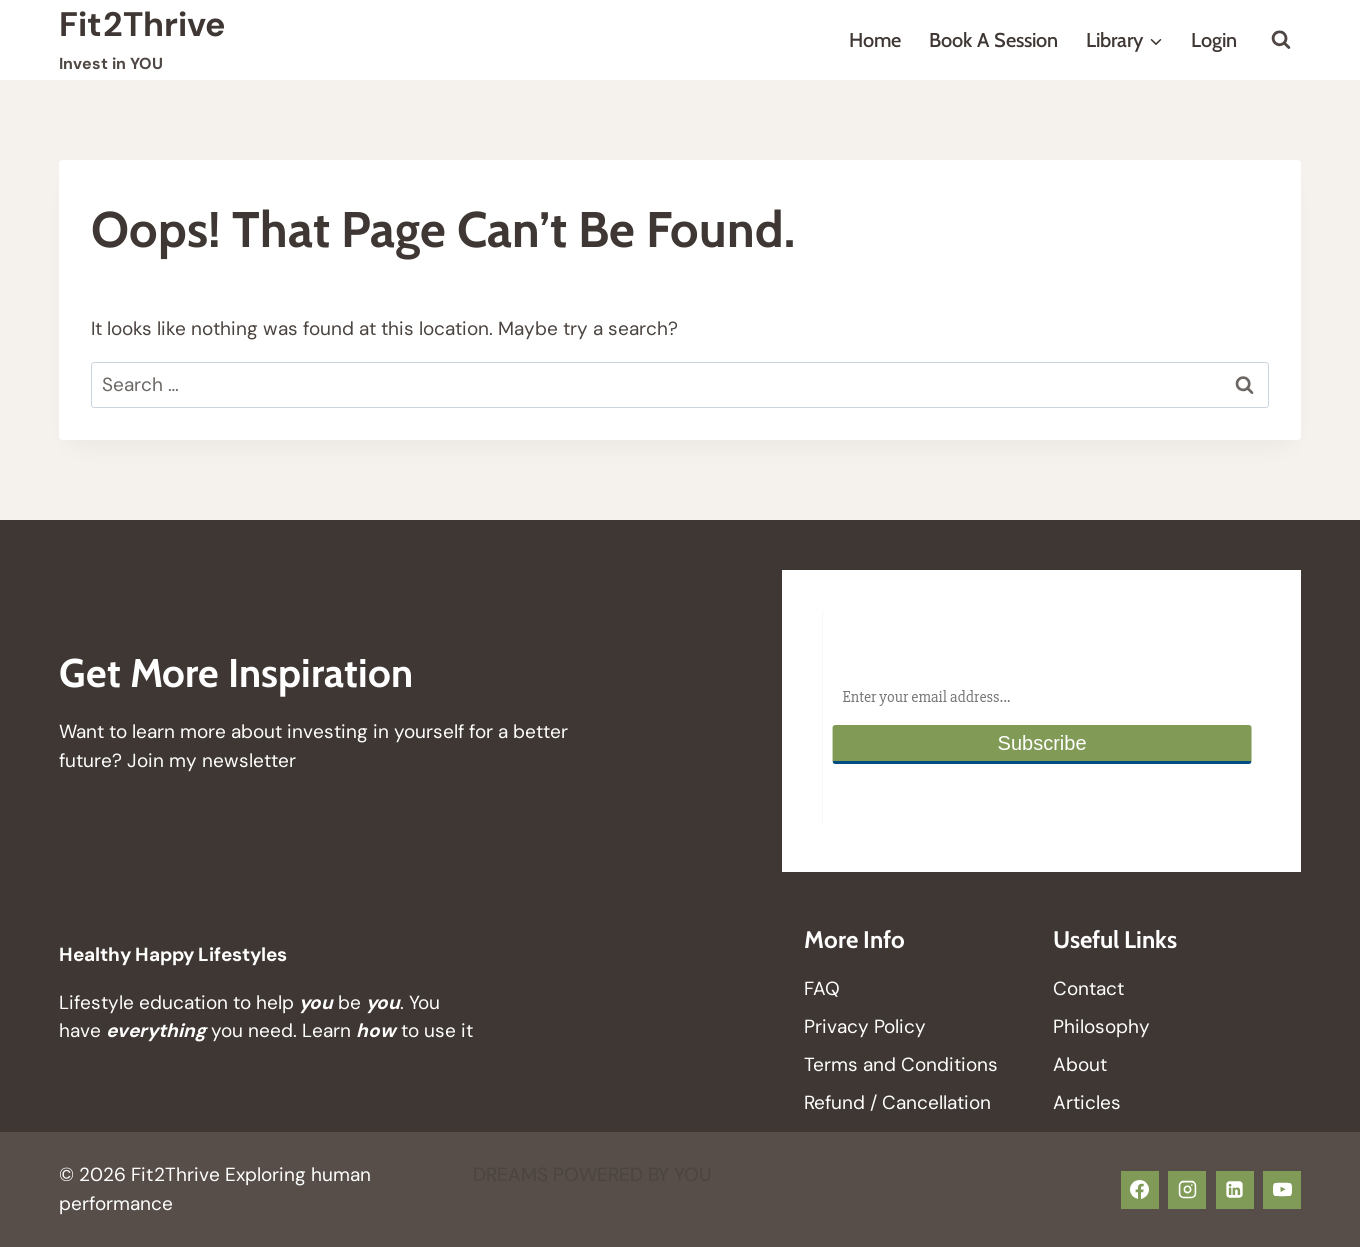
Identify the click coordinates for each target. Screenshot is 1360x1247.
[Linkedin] (1235, 1190)
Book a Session (993, 40)
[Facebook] (1140, 1190)
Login (1214, 40)
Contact (1088, 988)
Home (875, 40)
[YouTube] (1282, 1190)
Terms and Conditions (901, 1064)
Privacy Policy (865, 1026)
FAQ (822, 988)
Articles (1087, 1102)
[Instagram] (1187, 1190)
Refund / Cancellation (897, 1102)
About (1080, 1064)
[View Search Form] (1281, 40)
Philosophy (1101, 1026)
